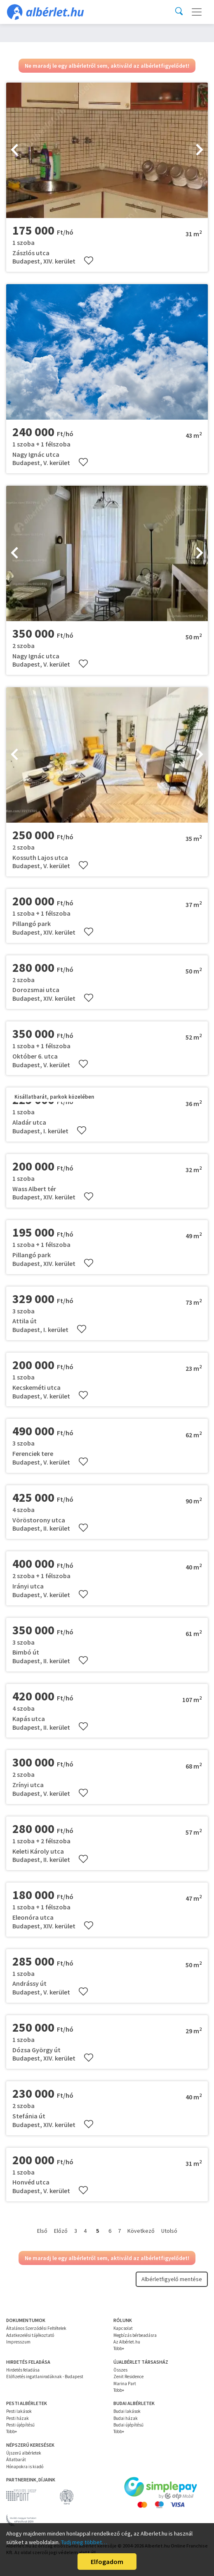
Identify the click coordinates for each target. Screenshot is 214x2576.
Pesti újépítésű (20, 2425)
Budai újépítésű (128, 2425)
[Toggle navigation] (197, 12)
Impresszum (18, 2342)
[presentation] (14, 150)
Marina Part (124, 2383)
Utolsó (169, 2230)
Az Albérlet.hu (126, 2342)
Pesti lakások (19, 2411)
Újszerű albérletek (23, 2453)
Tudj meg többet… (84, 2542)
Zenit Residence (128, 2376)
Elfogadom (107, 2561)
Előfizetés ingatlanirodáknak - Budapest (44, 2376)
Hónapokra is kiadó (24, 2466)
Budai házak (125, 2418)
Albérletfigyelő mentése (171, 2279)
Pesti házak (17, 2418)
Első (42, 2230)
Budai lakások (127, 2411)
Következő (141, 2230)
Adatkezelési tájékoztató (30, 2335)
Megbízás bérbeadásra (135, 2335)
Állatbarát (16, 2459)
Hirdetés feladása (23, 2370)
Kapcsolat (123, 2328)
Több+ (118, 2348)
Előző (61, 2230)
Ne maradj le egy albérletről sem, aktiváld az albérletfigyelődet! (107, 65)
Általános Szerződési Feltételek (36, 2328)
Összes (120, 2370)
